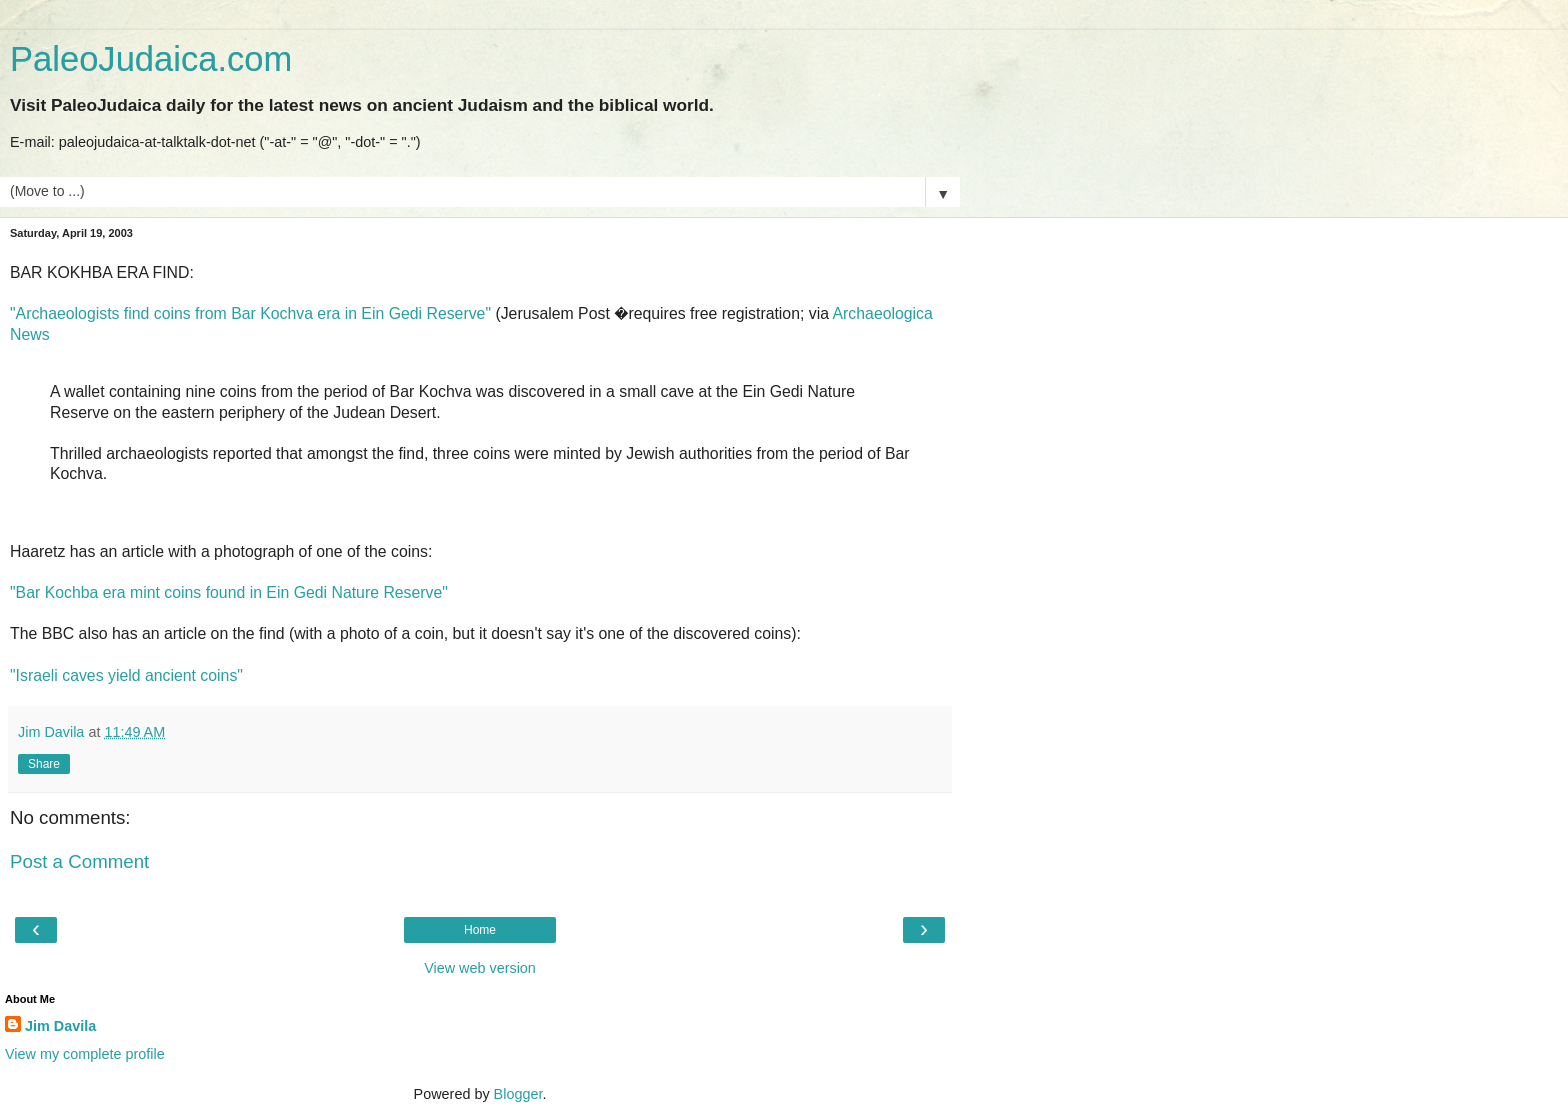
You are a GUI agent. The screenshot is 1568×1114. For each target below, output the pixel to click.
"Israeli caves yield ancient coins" (126, 675)
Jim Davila (60, 1026)
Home (480, 930)
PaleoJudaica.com (151, 59)
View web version (480, 968)
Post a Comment (79, 861)
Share (44, 764)
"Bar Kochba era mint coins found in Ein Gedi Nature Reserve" (229, 592)
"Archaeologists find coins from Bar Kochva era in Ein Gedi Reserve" (250, 313)
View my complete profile (85, 1054)
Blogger (518, 1094)
